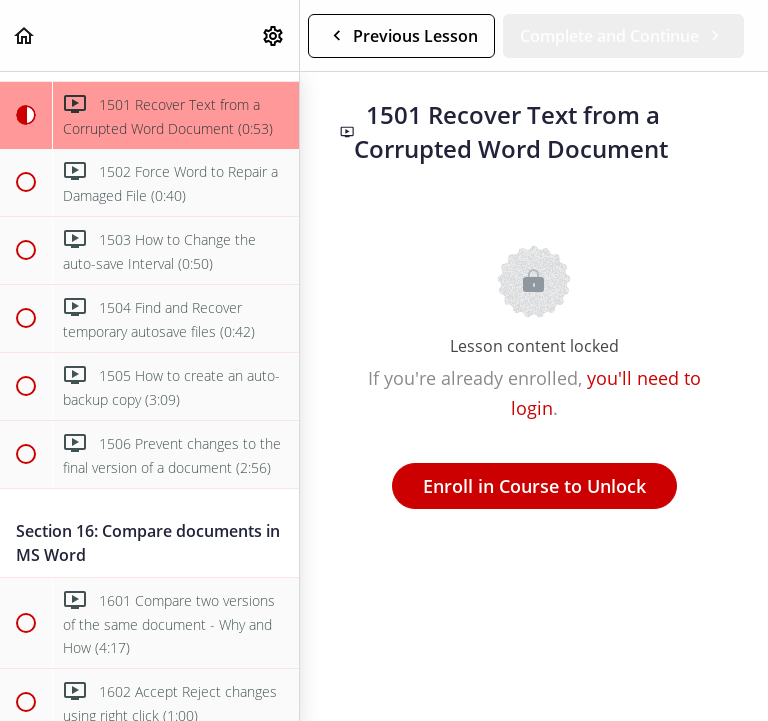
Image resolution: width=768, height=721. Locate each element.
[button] (25, 35)
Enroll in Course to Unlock (534, 486)
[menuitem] (274, 35)
